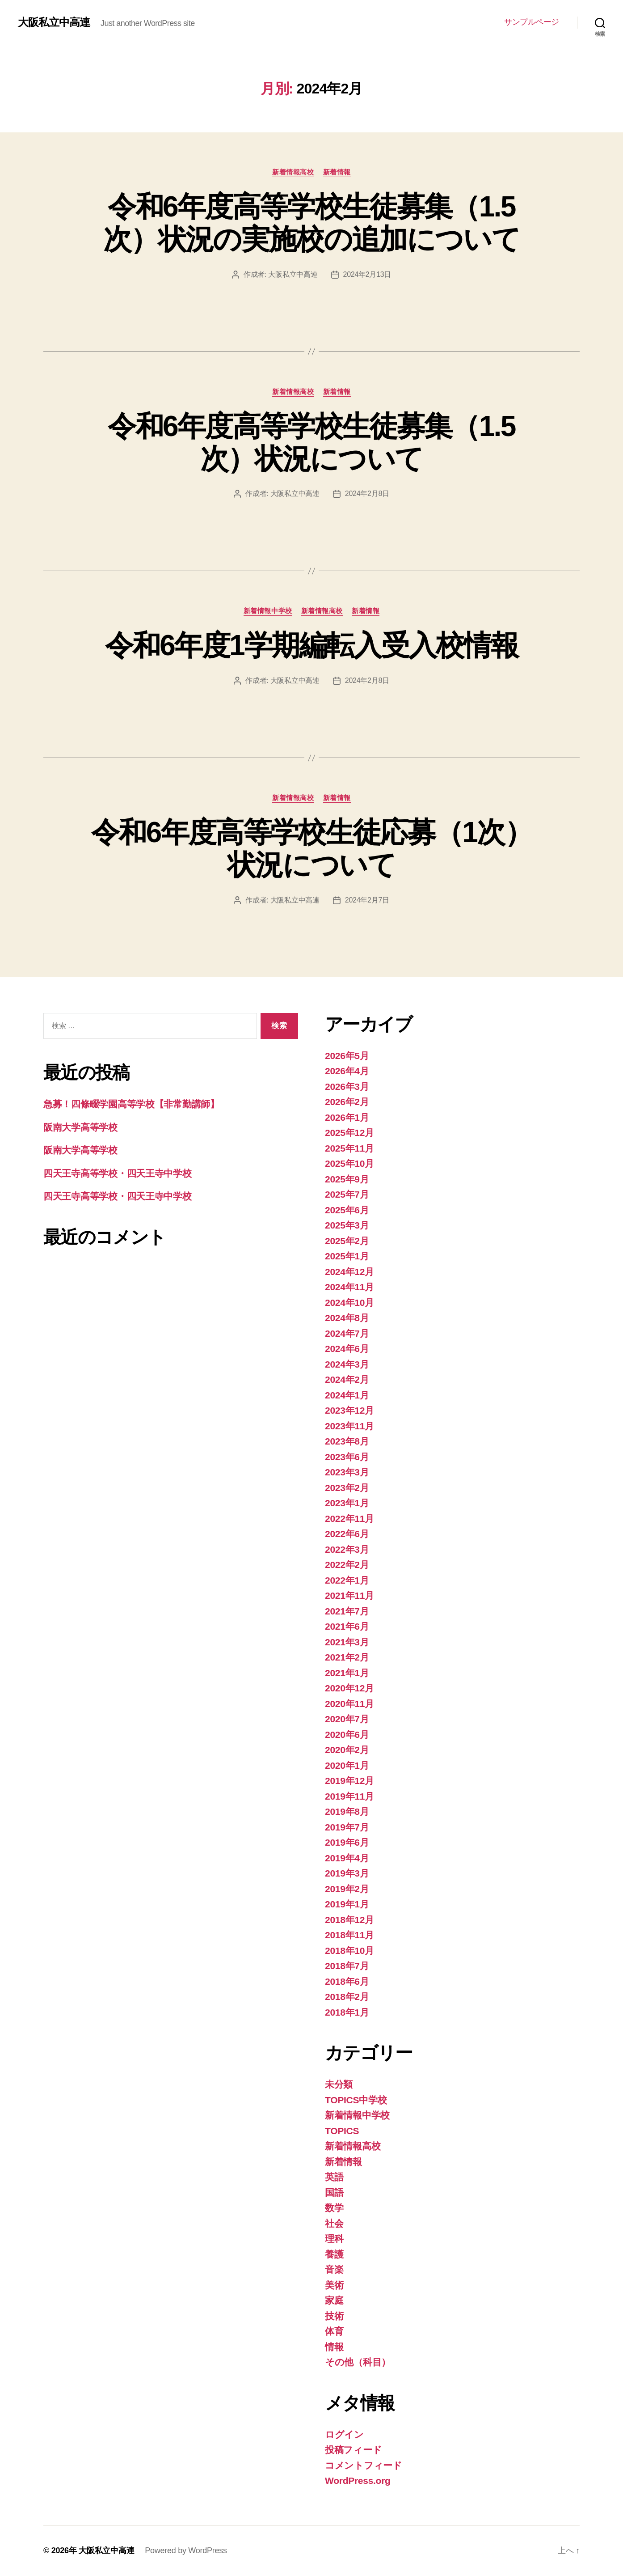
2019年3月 (347, 1873)
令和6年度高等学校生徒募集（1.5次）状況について (311, 442)
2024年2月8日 (367, 493)
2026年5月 (347, 1056)
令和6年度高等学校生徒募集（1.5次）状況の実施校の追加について (311, 223)
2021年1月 (347, 1673)
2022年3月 (347, 1549)
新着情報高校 (293, 172)
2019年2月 (347, 1889)
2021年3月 (347, 1642)
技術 (334, 2316)
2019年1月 (347, 1904)
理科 (334, 2238)
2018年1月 (347, 2012)
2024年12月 (349, 1272)
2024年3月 (347, 1364)
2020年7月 (347, 1719)
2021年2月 (347, 1657)
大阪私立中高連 (54, 22)
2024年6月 (347, 1348)
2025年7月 (347, 1194)
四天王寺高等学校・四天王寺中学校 (117, 1173)
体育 (334, 2331)
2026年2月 (347, 1102)
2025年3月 (347, 1225)
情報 (334, 2347)
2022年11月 (349, 1518)
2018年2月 (347, 1996)
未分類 (339, 2084)
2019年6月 (347, 1842)
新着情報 (337, 172)
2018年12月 (349, 1920)
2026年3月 (347, 1086)
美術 (334, 2285)
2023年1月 (347, 1503)
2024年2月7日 (367, 900)
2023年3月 (347, 1472)
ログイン (344, 2434)
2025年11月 (349, 1148)
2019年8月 (347, 1811)
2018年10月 (349, 1950)
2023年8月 (347, 1441)
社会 (334, 2223)
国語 (334, 2192)
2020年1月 (347, 1765)
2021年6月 (347, 1626)
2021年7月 (347, 1611)
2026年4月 (347, 1071)
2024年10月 (349, 1302)
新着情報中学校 (268, 610)
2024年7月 (347, 1333)
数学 (334, 2208)
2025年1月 (347, 1256)
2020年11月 (349, 1704)
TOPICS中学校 (356, 2100)
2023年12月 (349, 1410)
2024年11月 (349, 1287)
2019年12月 (349, 1780)
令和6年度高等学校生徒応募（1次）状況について (311, 848)
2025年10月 (349, 1163)
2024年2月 (347, 1379)
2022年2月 (347, 1564)
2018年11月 (349, 1935)
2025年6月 (347, 1210)
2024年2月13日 (367, 274)
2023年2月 (347, 1488)
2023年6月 (347, 1457)
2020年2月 (347, 1750)
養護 (334, 2254)
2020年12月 (349, 1688)
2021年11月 (349, 1595)
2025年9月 (347, 1179)
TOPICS (342, 2131)
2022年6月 (347, 1534)
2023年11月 (349, 1426)
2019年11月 (349, 1796)
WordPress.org (358, 2480)
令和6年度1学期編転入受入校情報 (311, 645)
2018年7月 (347, 1966)
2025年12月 (349, 1132)
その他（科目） (358, 2362)
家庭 (334, 2300)
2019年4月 (347, 1858)
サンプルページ (531, 21)
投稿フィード (353, 2450)
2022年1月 (347, 1580)
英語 (334, 2177)
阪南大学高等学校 (80, 1127)
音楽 (334, 2269)
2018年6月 (347, 1981)
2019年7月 (347, 1827)
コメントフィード (363, 2465)
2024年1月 (347, 1395)
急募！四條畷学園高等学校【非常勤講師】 (131, 1104)
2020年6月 (347, 1734)
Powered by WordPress (186, 2550)
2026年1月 (347, 1117)
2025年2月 (347, 1241)
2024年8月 (347, 1318)
